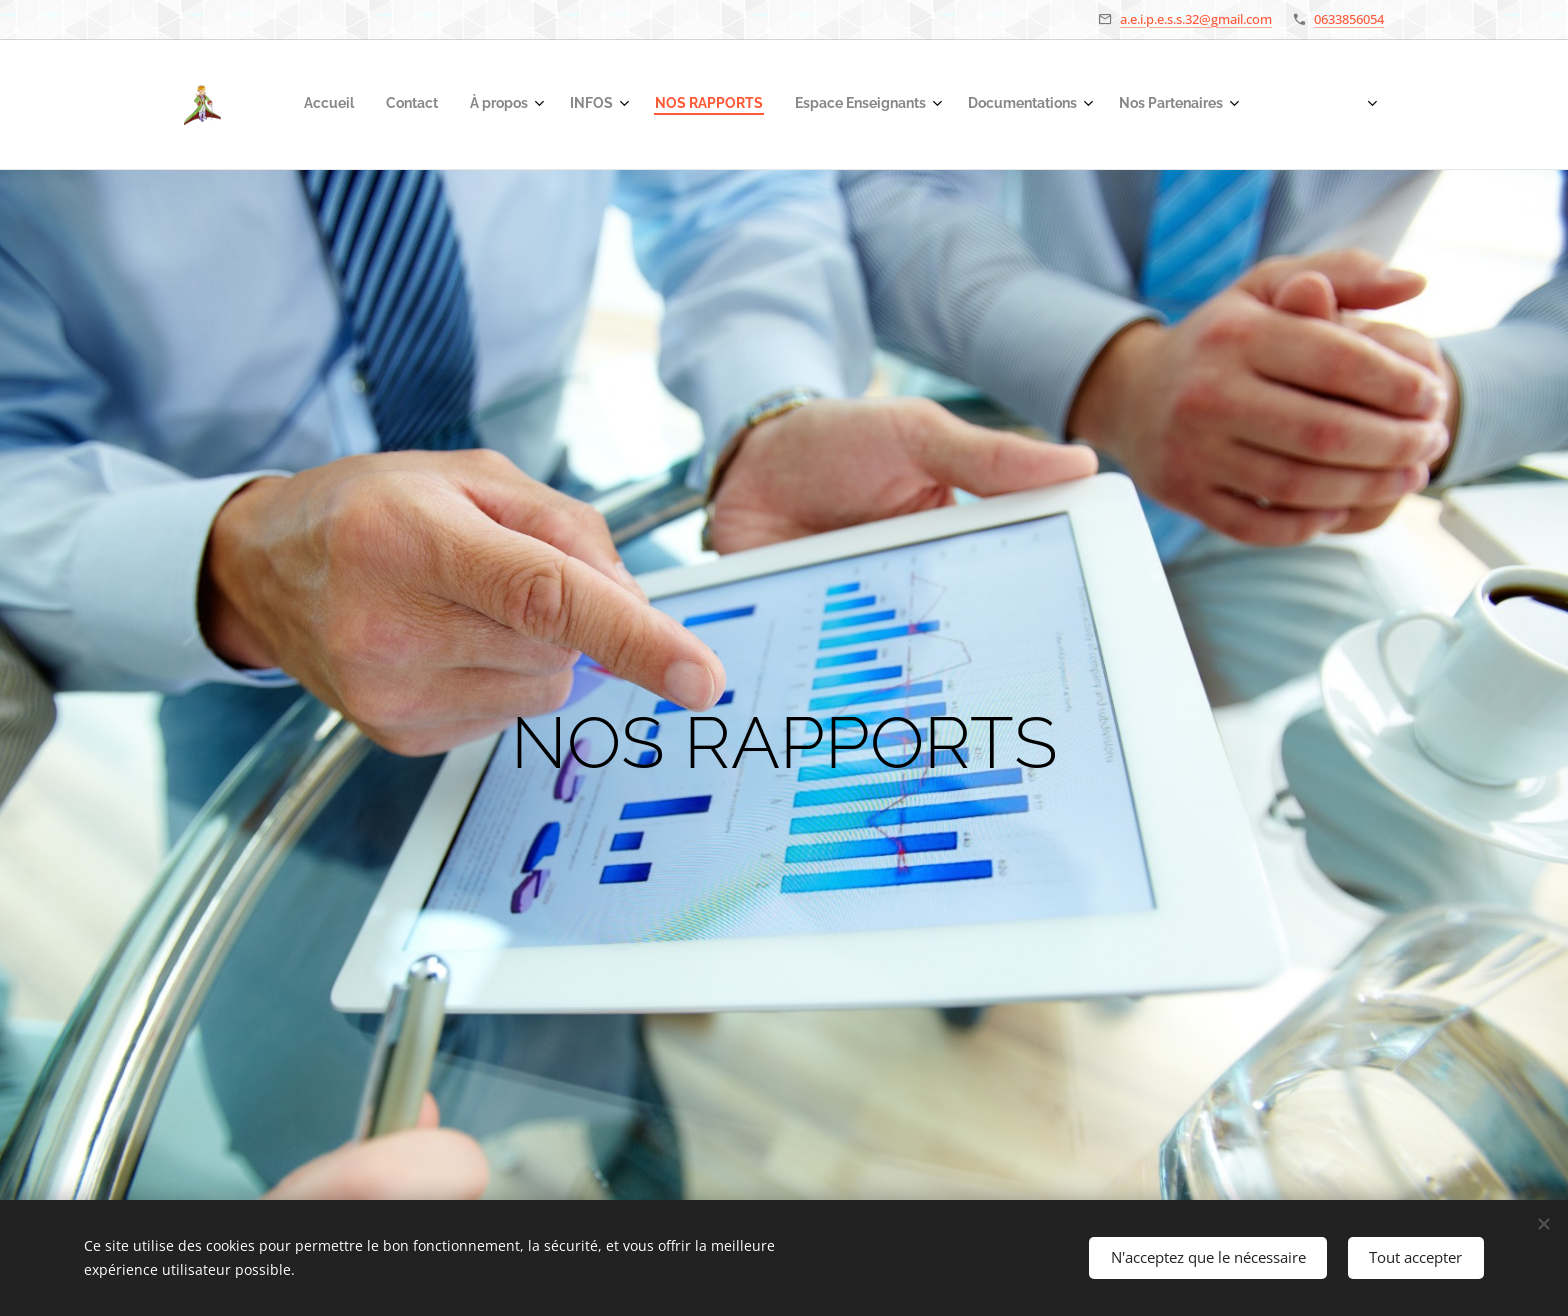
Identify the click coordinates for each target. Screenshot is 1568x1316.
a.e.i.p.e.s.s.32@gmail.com (1196, 19)
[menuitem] (987, 105)
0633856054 (1349, 19)
